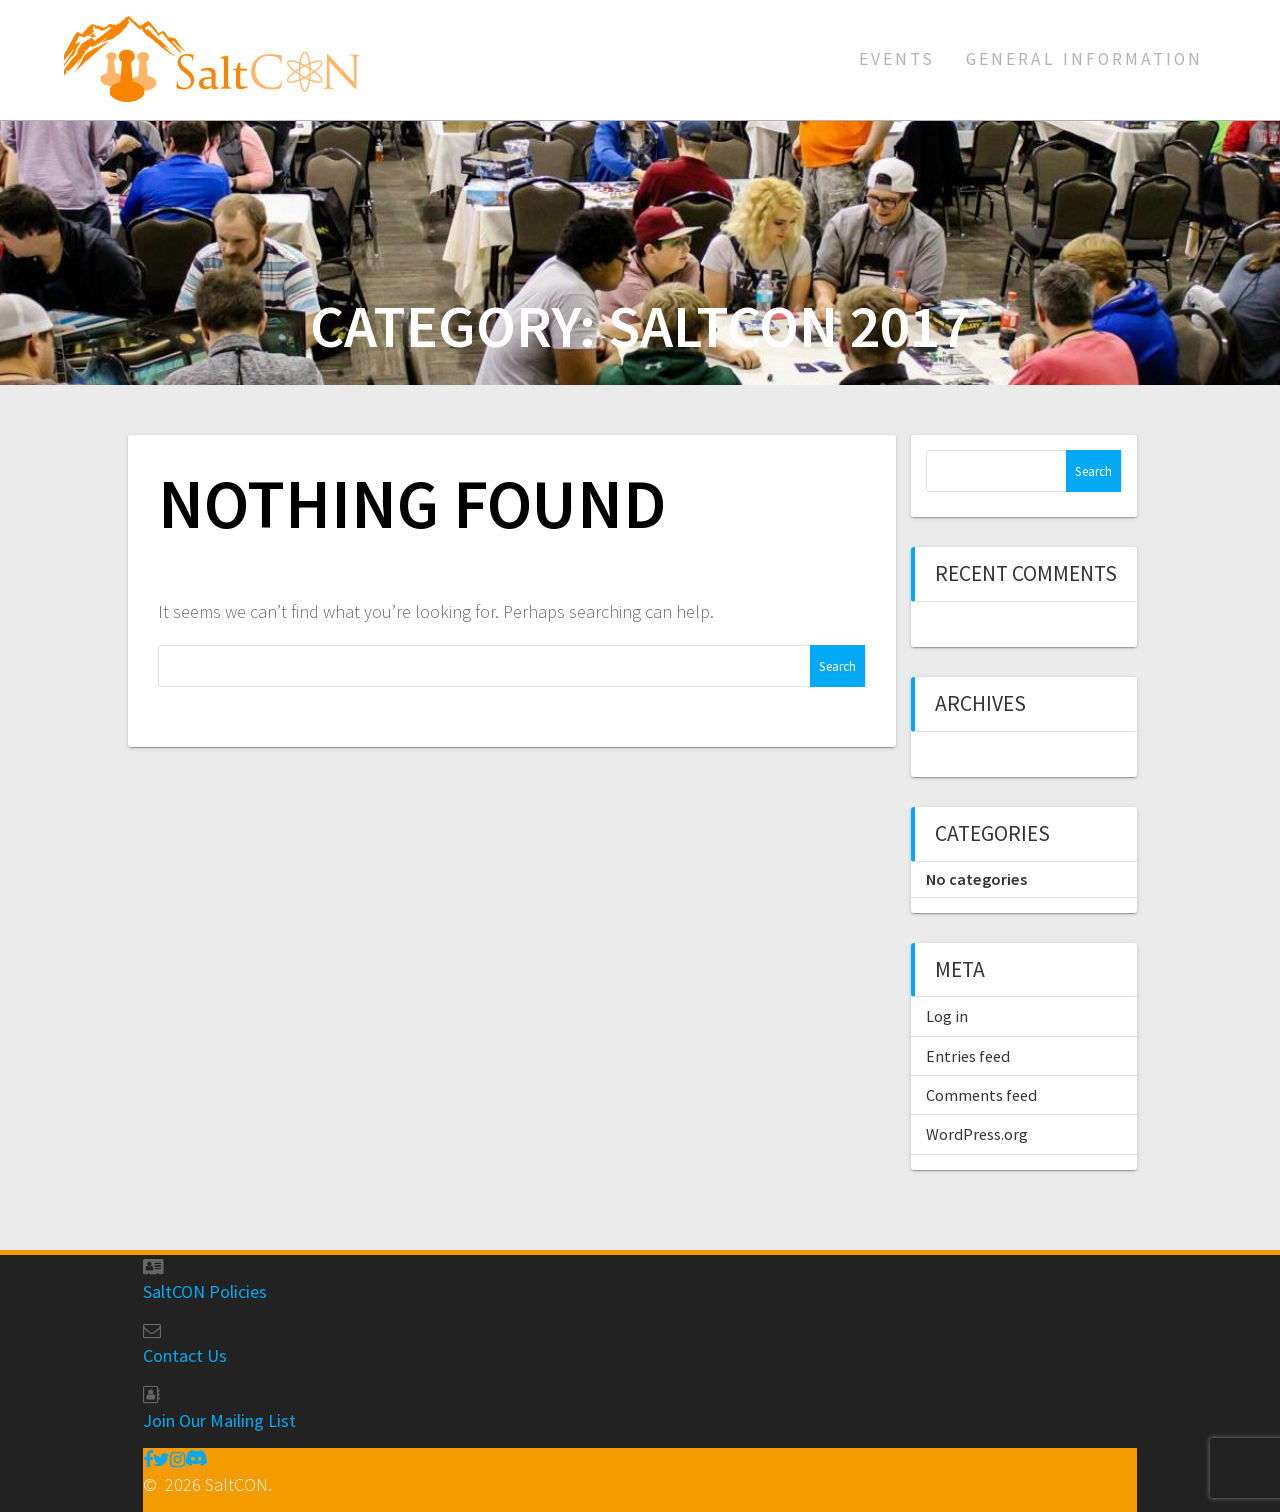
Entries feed (968, 1056)
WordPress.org (977, 1134)
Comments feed (981, 1095)
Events (897, 59)
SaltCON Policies (205, 1291)
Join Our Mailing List (219, 1420)
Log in (947, 1016)
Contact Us (185, 1355)
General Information (1084, 59)
